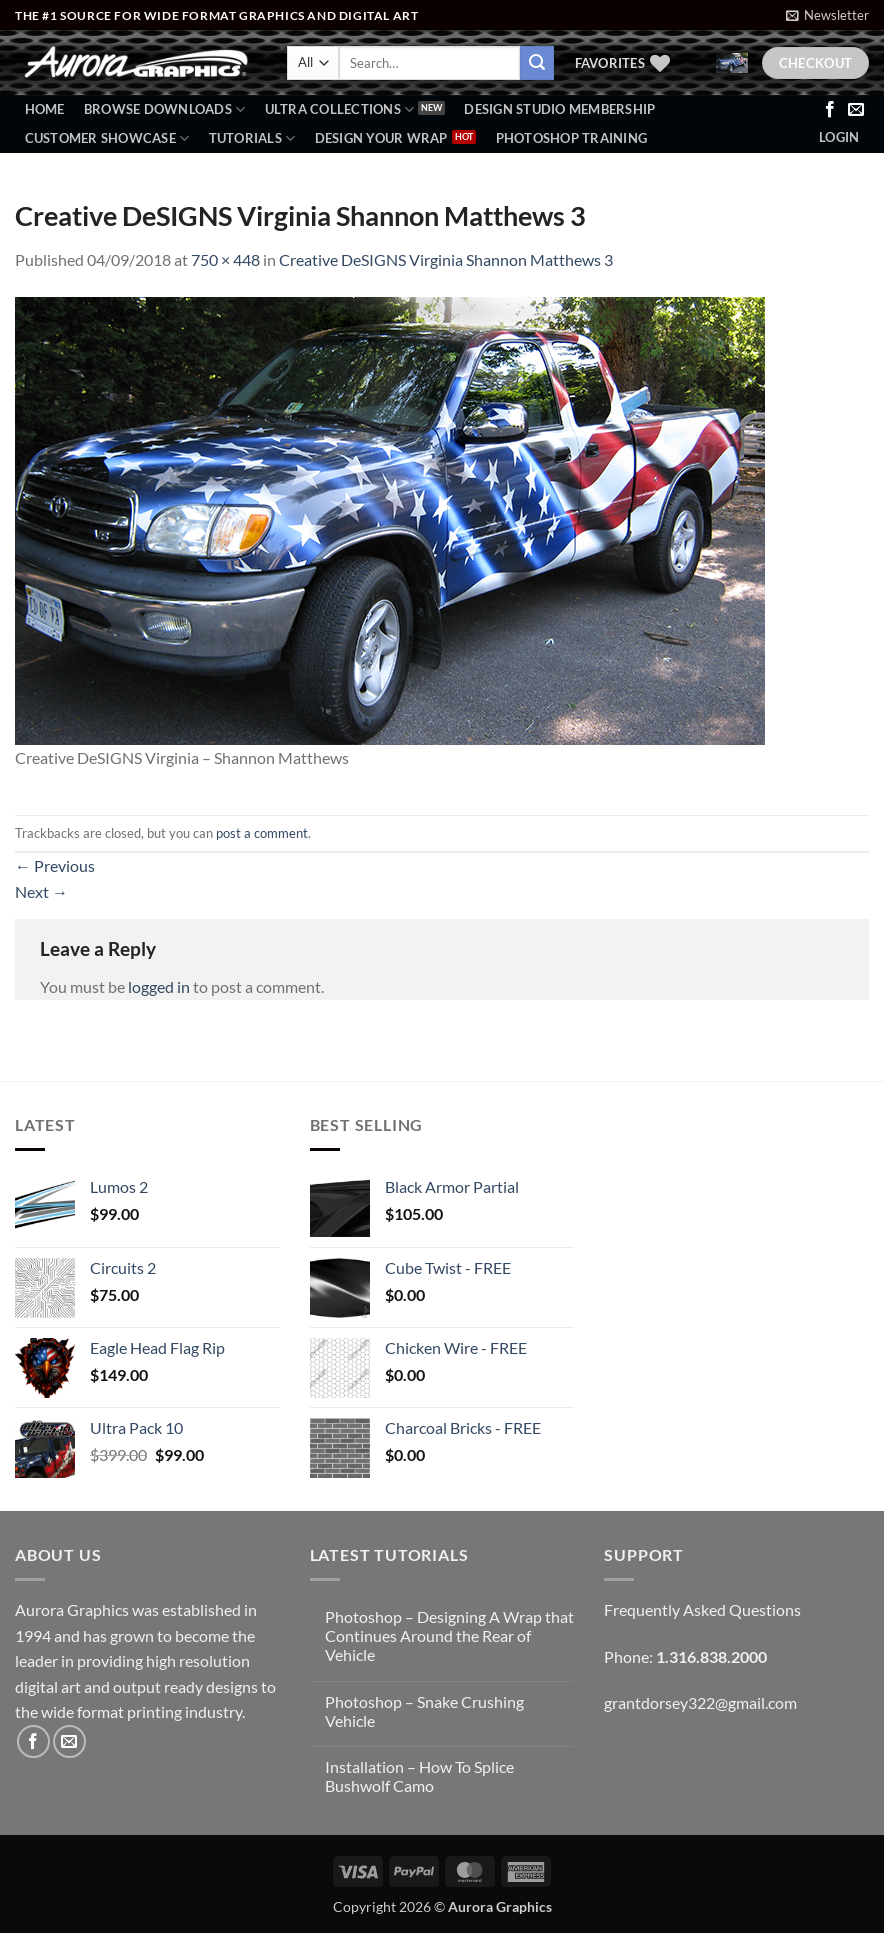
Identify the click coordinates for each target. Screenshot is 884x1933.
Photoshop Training (572, 138)
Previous (55, 865)
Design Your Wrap (381, 138)
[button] (827, 15)
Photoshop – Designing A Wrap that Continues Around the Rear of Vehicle (449, 1635)
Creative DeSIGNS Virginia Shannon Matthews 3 (446, 259)
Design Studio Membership (559, 109)
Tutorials (252, 138)
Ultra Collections (340, 109)
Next (41, 891)
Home (45, 109)
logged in (159, 986)
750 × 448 (225, 259)
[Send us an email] (856, 110)
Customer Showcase (107, 138)
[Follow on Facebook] (830, 110)
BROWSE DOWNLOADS (165, 109)
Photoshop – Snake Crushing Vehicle (424, 1711)
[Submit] (537, 63)
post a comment (262, 833)
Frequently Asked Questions (702, 1609)
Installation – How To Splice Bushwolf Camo (419, 1776)
